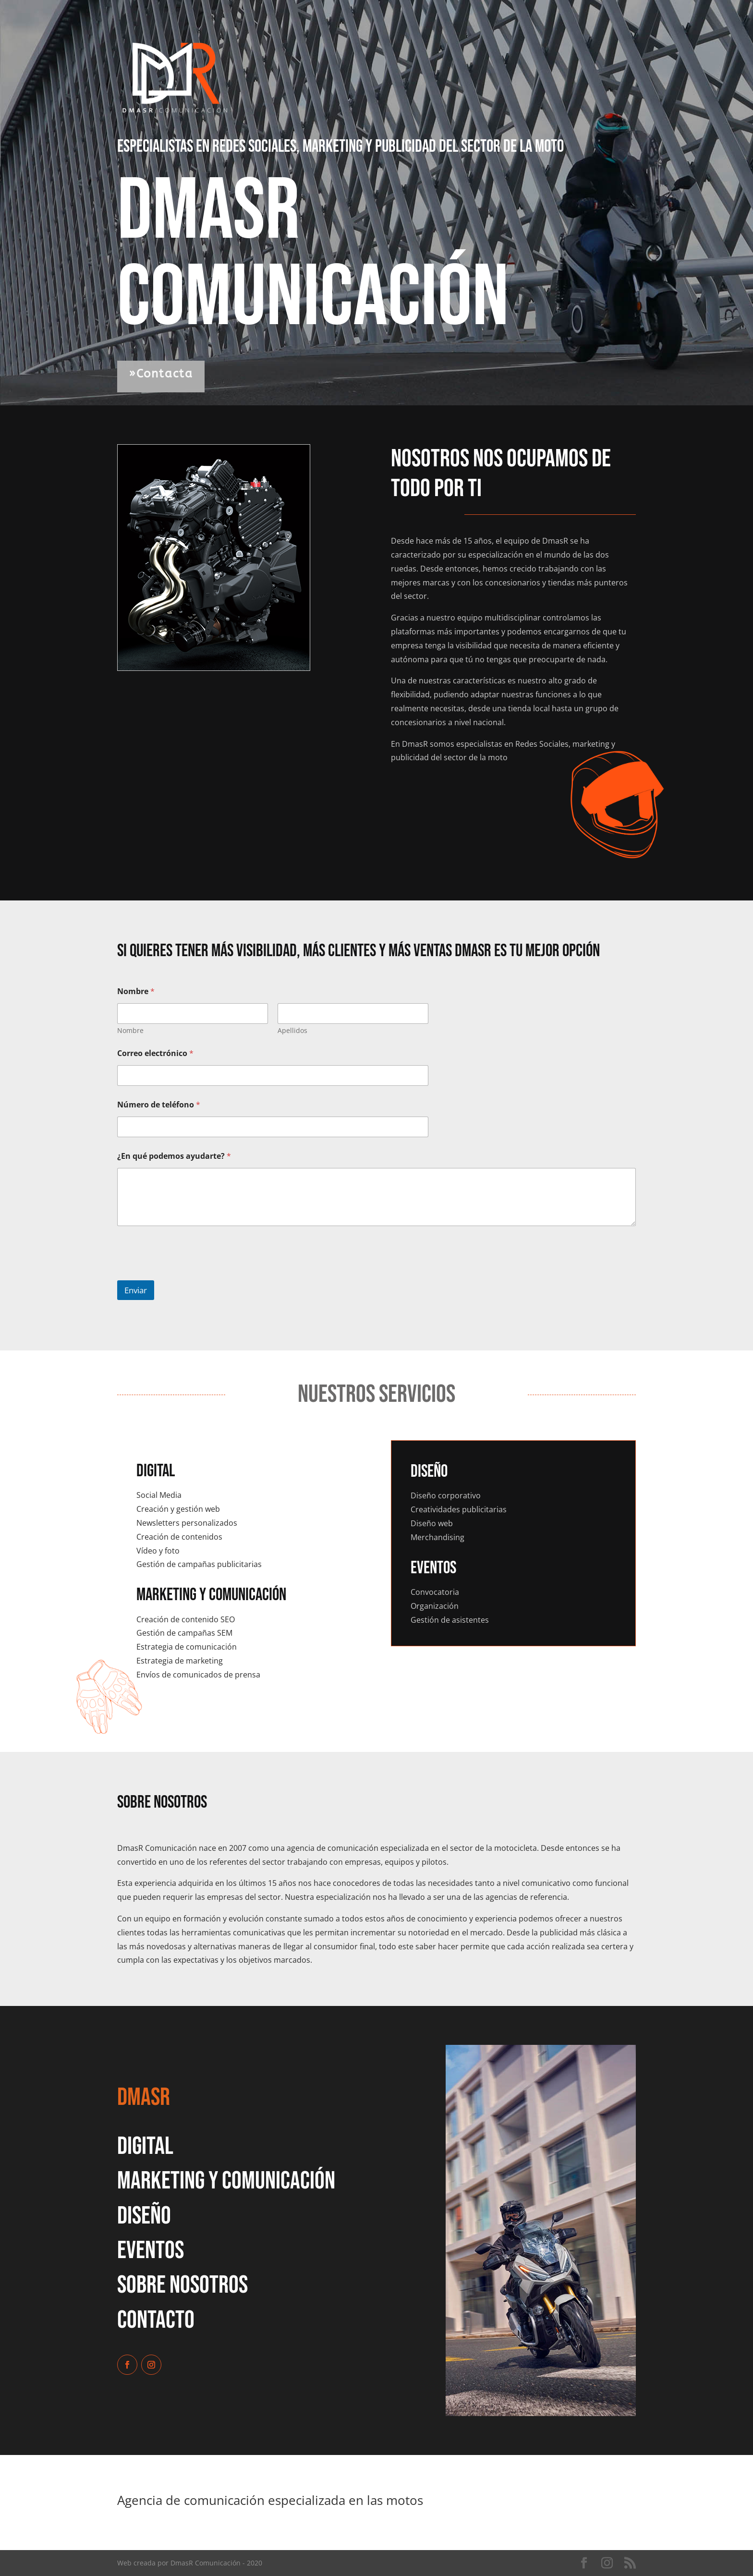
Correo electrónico (155, 1053)
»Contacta (161, 373)
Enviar (135, 1290)
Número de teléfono (158, 1104)
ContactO (155, 2320)
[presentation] (190, 1274)
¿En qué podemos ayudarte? (174, 1156)
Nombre (130, 1030)
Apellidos (292, 1030)
